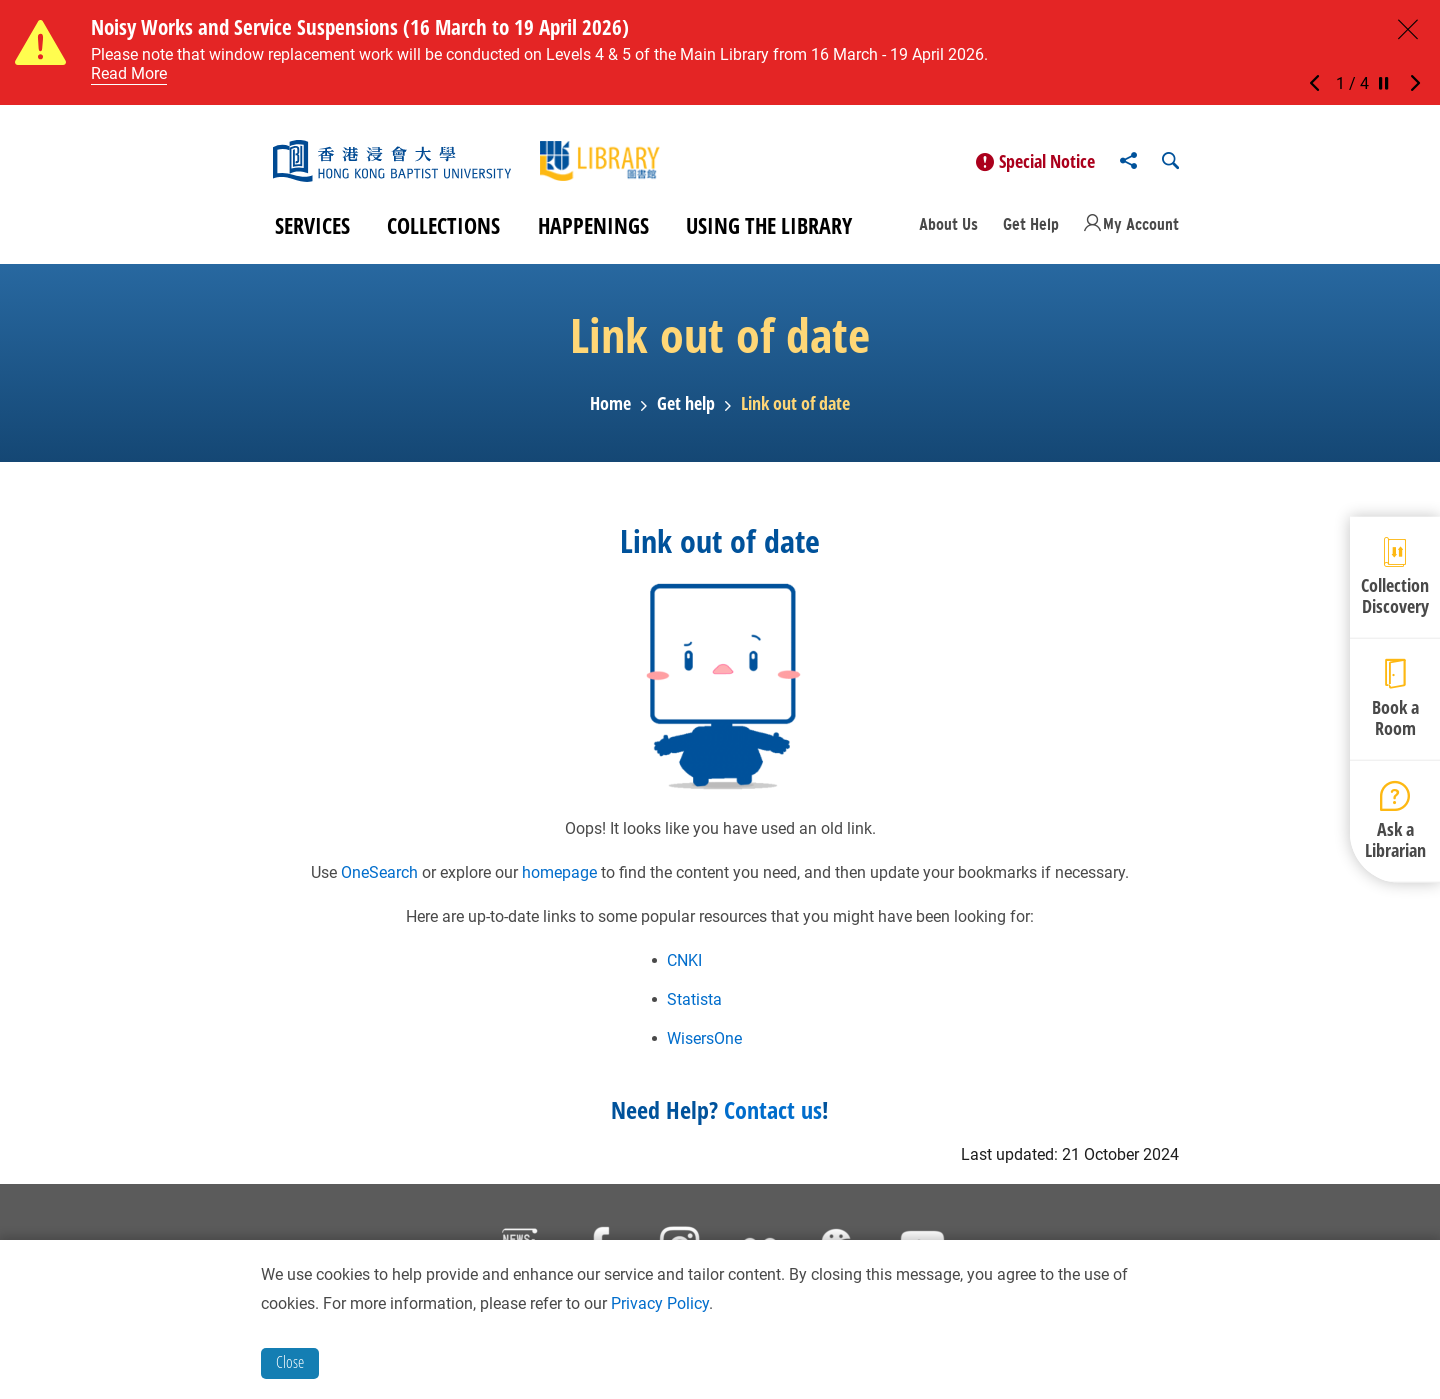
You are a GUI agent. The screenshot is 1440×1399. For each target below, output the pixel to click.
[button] (1320, 84)
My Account (1141, 226)
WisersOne (704, 1040)
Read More (129, 73)
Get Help (1031, 226)
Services (312, 228)
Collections (443, 228)
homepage (559, 874)
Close (290, 1362)
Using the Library (769, 228)
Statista (694, 1001)
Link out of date (795, 407)
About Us (948, 226)
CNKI (684, 962)
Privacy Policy (660, 1303)
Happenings (593, 228)
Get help (686, 407)
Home (610, 407)
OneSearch (379, 874)
